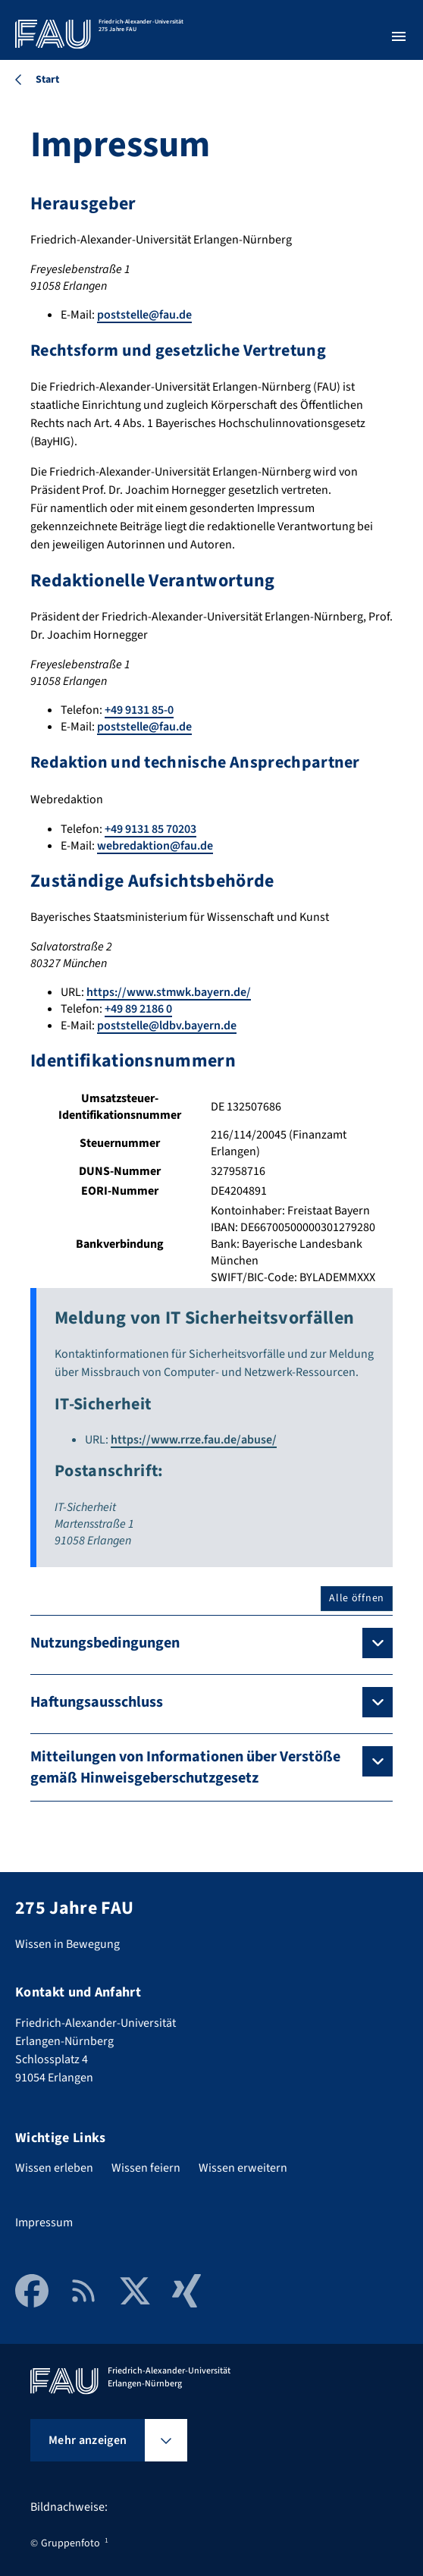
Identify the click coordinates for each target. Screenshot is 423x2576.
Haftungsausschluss (96, 1702)
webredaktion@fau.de (155, 845)
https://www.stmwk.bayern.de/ (168, 992)
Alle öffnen (356, 1598)
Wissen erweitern (243, 2168)
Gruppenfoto (70, 2543)
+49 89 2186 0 (138, 1009)
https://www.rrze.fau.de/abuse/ (194, 1439)
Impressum (44, 2222)
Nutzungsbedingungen (105, 1643)
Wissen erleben (54, 2168)
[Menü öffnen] (398, 36)
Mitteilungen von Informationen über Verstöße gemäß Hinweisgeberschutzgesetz (185, 1767)
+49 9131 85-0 (139, 710)
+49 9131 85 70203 (150, 829)
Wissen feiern (145, 2168)
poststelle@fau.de (144, 314)
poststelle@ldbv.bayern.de (167, 1025)
